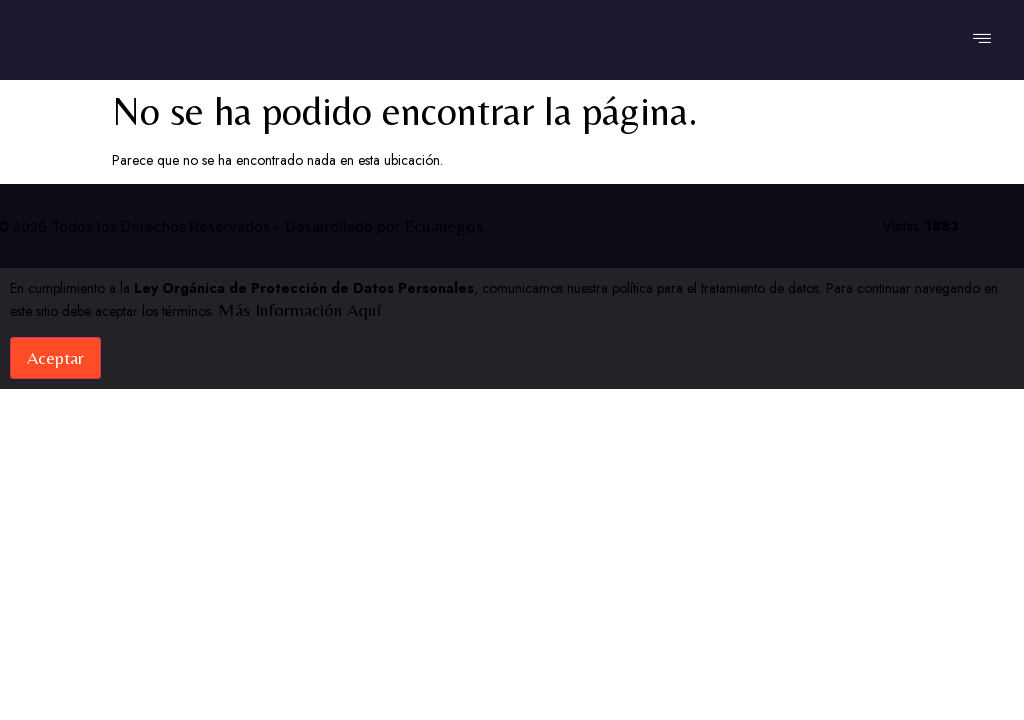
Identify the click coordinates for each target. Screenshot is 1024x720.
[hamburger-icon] (981, 40)
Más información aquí (299, 309)
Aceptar (55, 357)
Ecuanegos (443, 225)
